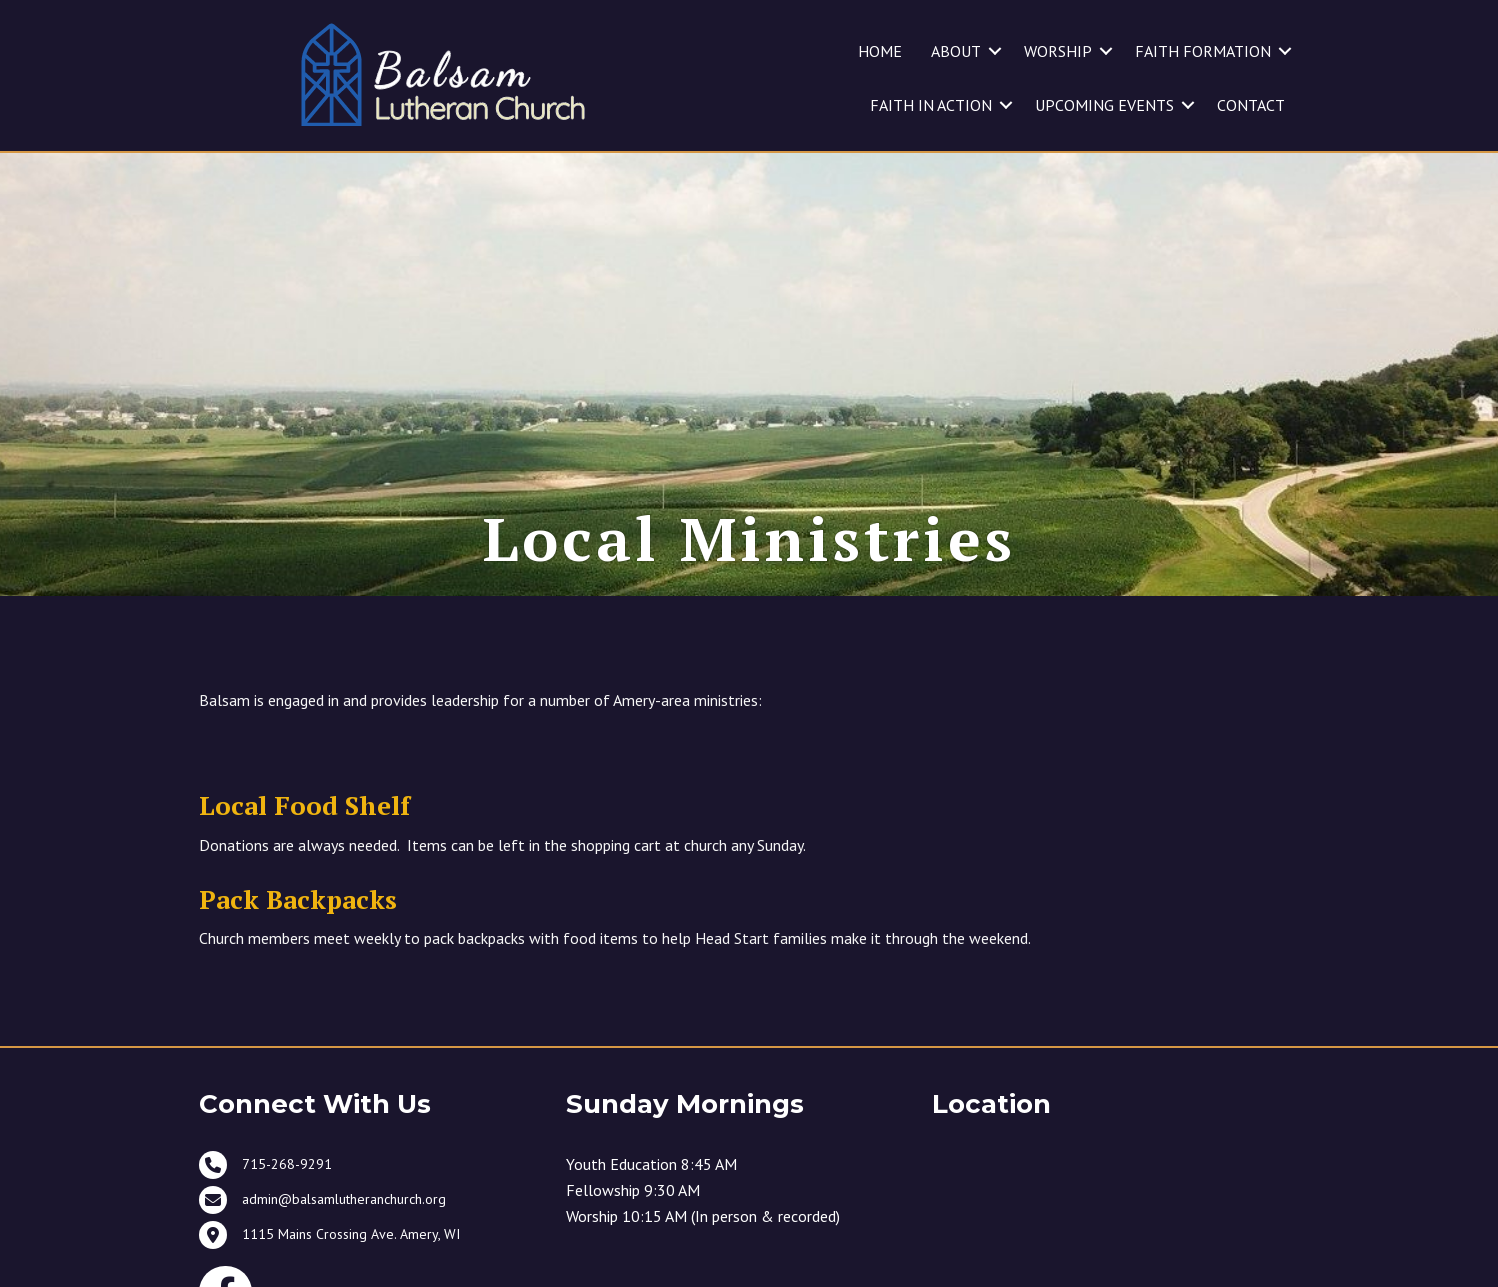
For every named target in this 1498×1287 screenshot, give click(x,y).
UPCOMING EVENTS (1104, 105)
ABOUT (956, 51)
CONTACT (1251, 105)
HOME (880, 51)
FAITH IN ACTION (931, 105)
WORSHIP (1058, 51)
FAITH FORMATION (1203, 51)
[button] (995, 51)
